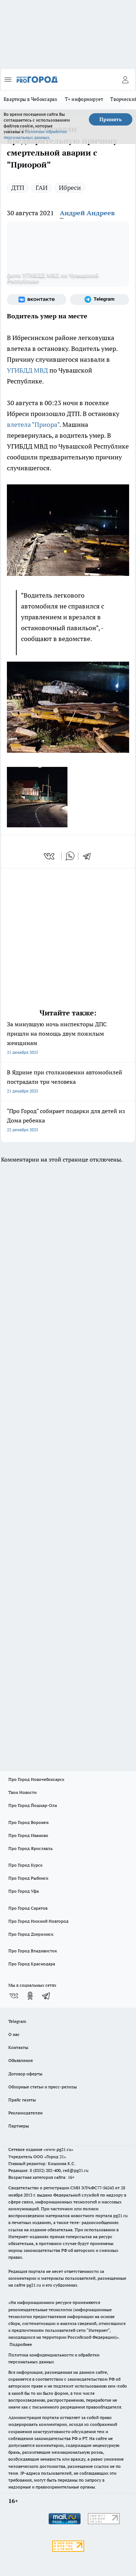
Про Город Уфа (23, 1891)
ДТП (17, 187)
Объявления (20, 2060)
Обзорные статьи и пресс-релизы (42, 2086)
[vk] (50, 856)
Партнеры (18, 2126)
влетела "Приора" (33, 424)
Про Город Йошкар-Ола (32, 1805)
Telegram (17, 2021)
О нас (14, 2034)
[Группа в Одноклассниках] (30, 1996)
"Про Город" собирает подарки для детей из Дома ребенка (68, 1120)
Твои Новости (22, 1792)
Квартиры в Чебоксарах (31, 99)
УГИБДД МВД (27, 370)
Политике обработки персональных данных (35, 134)
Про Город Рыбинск (28, 1878)
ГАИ (42, 187)
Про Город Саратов (28, 1908)
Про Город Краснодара (31, 1963)
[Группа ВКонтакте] (36, 299)
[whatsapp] (70, 856)
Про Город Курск (25, 1865)
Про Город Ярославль (30, 1848)
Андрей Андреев (87, 213)
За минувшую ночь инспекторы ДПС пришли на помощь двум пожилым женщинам (68, 1038)
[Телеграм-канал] (99, 299)
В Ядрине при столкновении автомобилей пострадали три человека (68, 1082)
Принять (110, 119)
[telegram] (89, 856)
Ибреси (70, 187)
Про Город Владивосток (32, 1950)
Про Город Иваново (28, 1835)
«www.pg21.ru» (58, 2149)
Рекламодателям (25, 2112)
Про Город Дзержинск (30, 1934)
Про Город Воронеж (28, 1822)
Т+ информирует (84, 99)
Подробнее (20, 2344)
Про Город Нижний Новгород (38, 1921)
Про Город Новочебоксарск (36, 1779)
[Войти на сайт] (125, 79)
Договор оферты (25, 2073)
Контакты (18, 2047)
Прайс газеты (22, 2099)
